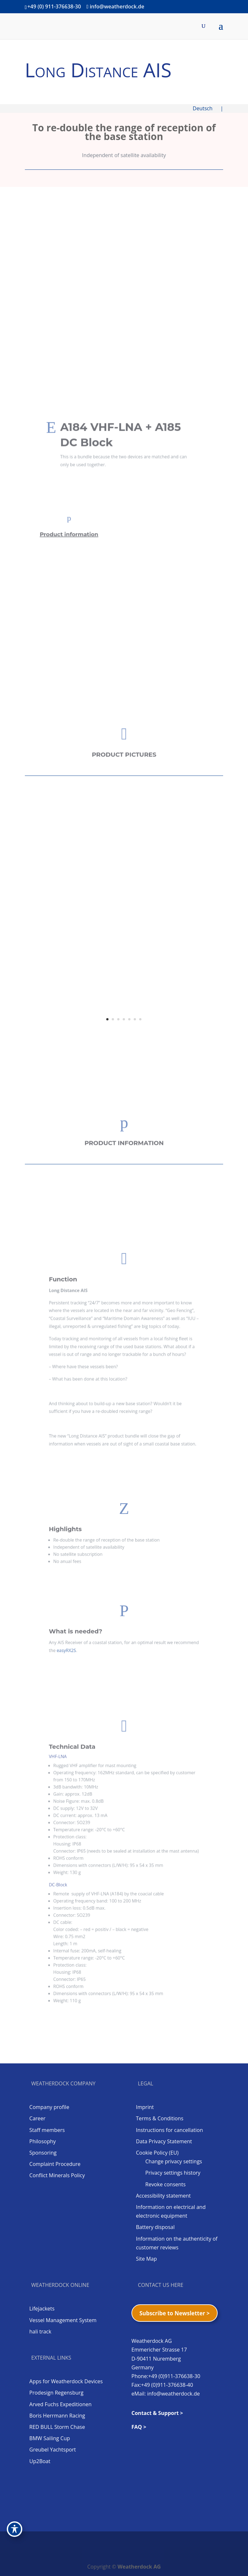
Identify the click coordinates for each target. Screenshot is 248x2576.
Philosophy (42, 2141)
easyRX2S (85, 1644)
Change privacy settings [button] (173, 2161)
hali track (40, 2331)
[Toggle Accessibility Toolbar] (14, 2529)
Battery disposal (155, 2227)
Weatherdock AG (139, 2566)
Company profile (49, 2107)
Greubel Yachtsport (52, 2449)
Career (37, 2118)
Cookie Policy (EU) (157, 2152)
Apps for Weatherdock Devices (66, 2381)
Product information (69, 532)
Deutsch (206, 108)
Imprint (145, 2107)
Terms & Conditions (159, 2118)
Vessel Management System (63, 2320)
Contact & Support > (157, 2413)
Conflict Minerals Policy (57, 2175)
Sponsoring (43, 2152)
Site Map (146, 2258)
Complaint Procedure (55, 2164)
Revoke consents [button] (165, 2184)
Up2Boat (39, 2461)
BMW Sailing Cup (49, 2438)
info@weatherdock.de (173, 2393)
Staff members (47, 2130)
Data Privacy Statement (164, 2141)
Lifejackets (42, 2308)
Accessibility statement (163, 2195)
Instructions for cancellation (169, 2130)
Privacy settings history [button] (173, 2172)
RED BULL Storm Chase (57, 2426)
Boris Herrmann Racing (57, 2415)
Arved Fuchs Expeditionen (60, 2404)
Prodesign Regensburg (56, 2392)
